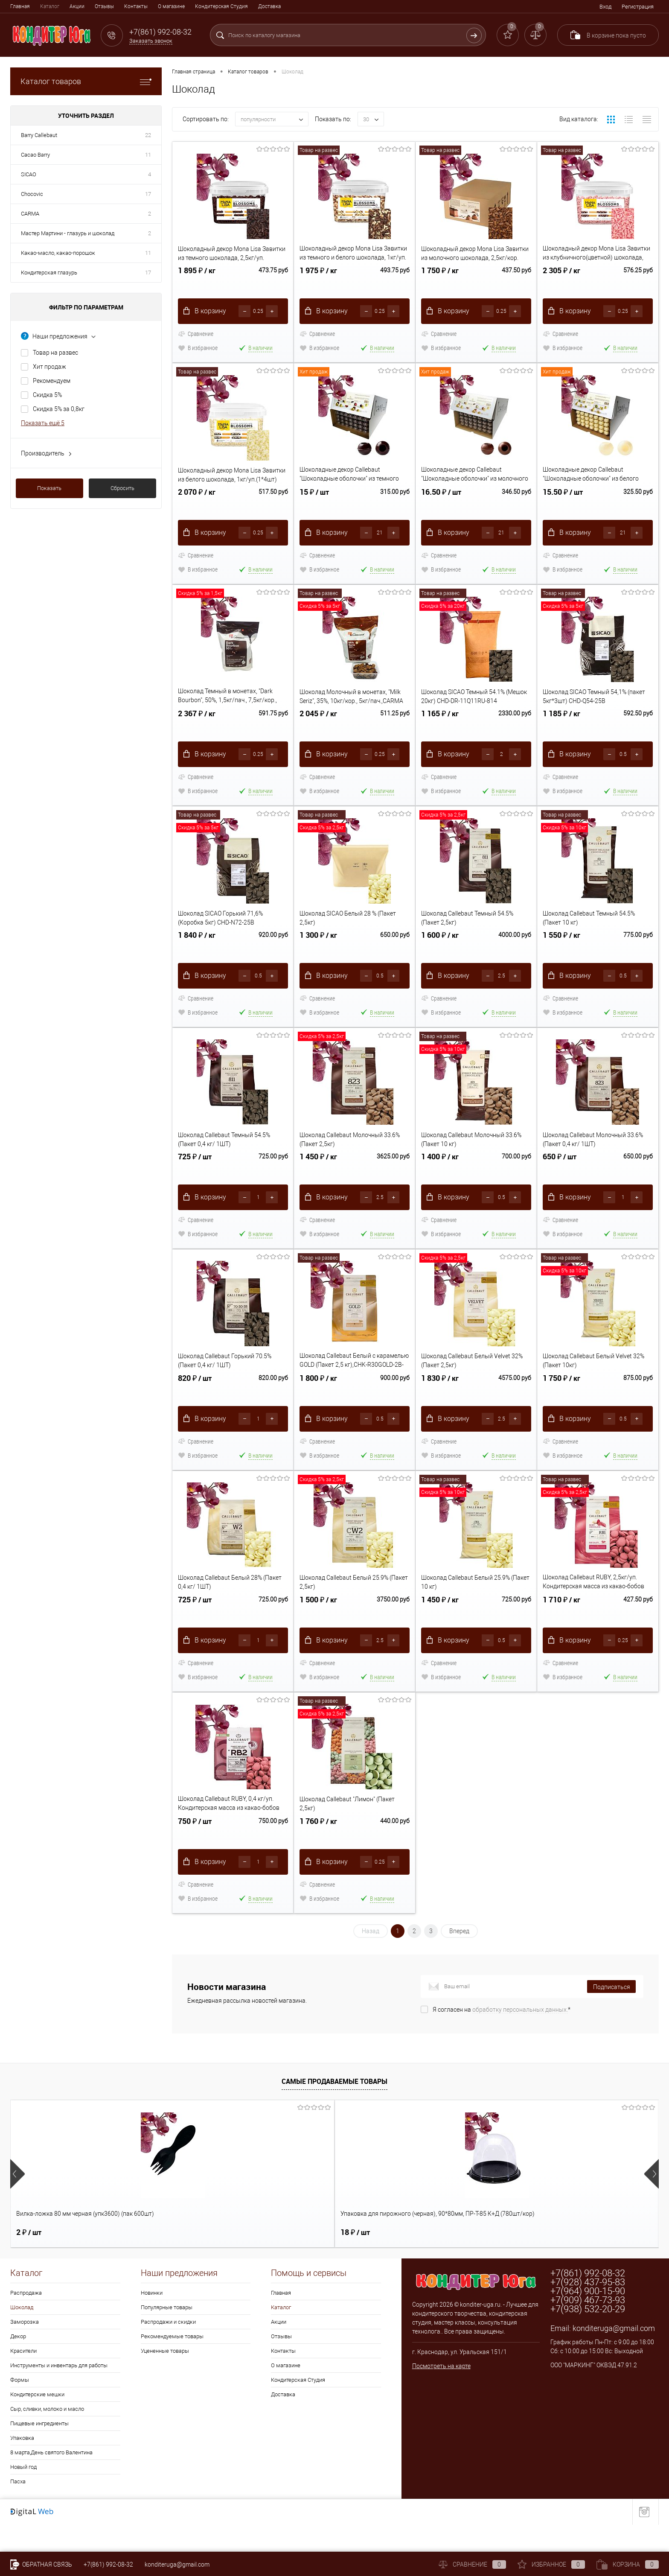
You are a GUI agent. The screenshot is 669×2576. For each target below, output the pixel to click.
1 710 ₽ (561, 1629)
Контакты (136, 6)
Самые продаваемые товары (334, 2109)
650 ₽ (559, 1179)
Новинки (152, 2320)
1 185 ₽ (561, 729)
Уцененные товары (165, 2378)
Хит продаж (49, 366)
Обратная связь (41, 2564)
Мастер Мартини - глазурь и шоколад (67, 233)
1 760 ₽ (318, 1854)
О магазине (171, 6)
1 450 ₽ (318, 1179)
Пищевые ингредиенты (39, 2451)
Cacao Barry (35, 155)
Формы (19, 2407)
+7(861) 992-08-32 (108, 2564)
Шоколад (21, 2335)
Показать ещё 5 (42, 423)
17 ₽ (549, 2260)
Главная (20, 6)
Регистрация (638, 6)
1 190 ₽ (295, 2260)
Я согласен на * (501, 2037)
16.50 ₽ (441, 504)
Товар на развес (55, 352)
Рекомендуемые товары (172, 2364)
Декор (18, 2364)
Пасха (18, 2509)
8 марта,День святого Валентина (51, 2480)
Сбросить (122, 488)
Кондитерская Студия (221, 6)
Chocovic (32, 194)
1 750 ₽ (440, 279)
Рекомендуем (51, 380)
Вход (605, 6)
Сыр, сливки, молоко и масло (47, 2436)
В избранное (198, 351)
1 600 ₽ (440, 954)
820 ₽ (195, 1404)
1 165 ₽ (440, 729)
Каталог (49, 6)
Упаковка (22, 2465)
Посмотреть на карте (441, 2393)
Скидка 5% (47, 394)
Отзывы (104, 6)
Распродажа (26, 2320)
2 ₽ (28, 2260)
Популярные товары (166, 2335)
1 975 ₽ (318, 279)
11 (148, 155)
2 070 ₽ (196, 504)
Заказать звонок (150, 41)
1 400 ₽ (440, 1179)
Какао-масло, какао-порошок (58, 253)
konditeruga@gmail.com (614, 2355)
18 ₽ (160, 2260)
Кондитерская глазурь (49, 272)
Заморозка (24, 2349)
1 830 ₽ (440, 1404)
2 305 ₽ (561, 279)
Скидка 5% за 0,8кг (58, 409)
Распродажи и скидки (168, 2349)
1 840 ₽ (196, 954)
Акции (77, 6)
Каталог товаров (85, 81)
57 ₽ (420, 2260)
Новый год (23, 2494)
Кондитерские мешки (37, 2422)
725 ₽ (195, 1179)
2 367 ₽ (196, 729)
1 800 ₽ (318, 1404)
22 (148, 135)
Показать (49, 488)
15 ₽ (314, 504)
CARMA (30, 213)
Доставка (269, 6)
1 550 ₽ (561, 954)
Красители (23, 2378)
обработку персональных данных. (520, 2037)
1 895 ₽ (196, 279)
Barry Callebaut (39, 135)
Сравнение (195, 337)
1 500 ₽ (318, 1629)
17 (148, 194)
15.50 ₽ (563, 504)
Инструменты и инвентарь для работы (59, 2393)
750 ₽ (195, 1854)
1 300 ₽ (318, 954)
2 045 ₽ (318, 729)
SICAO (28, 174)
